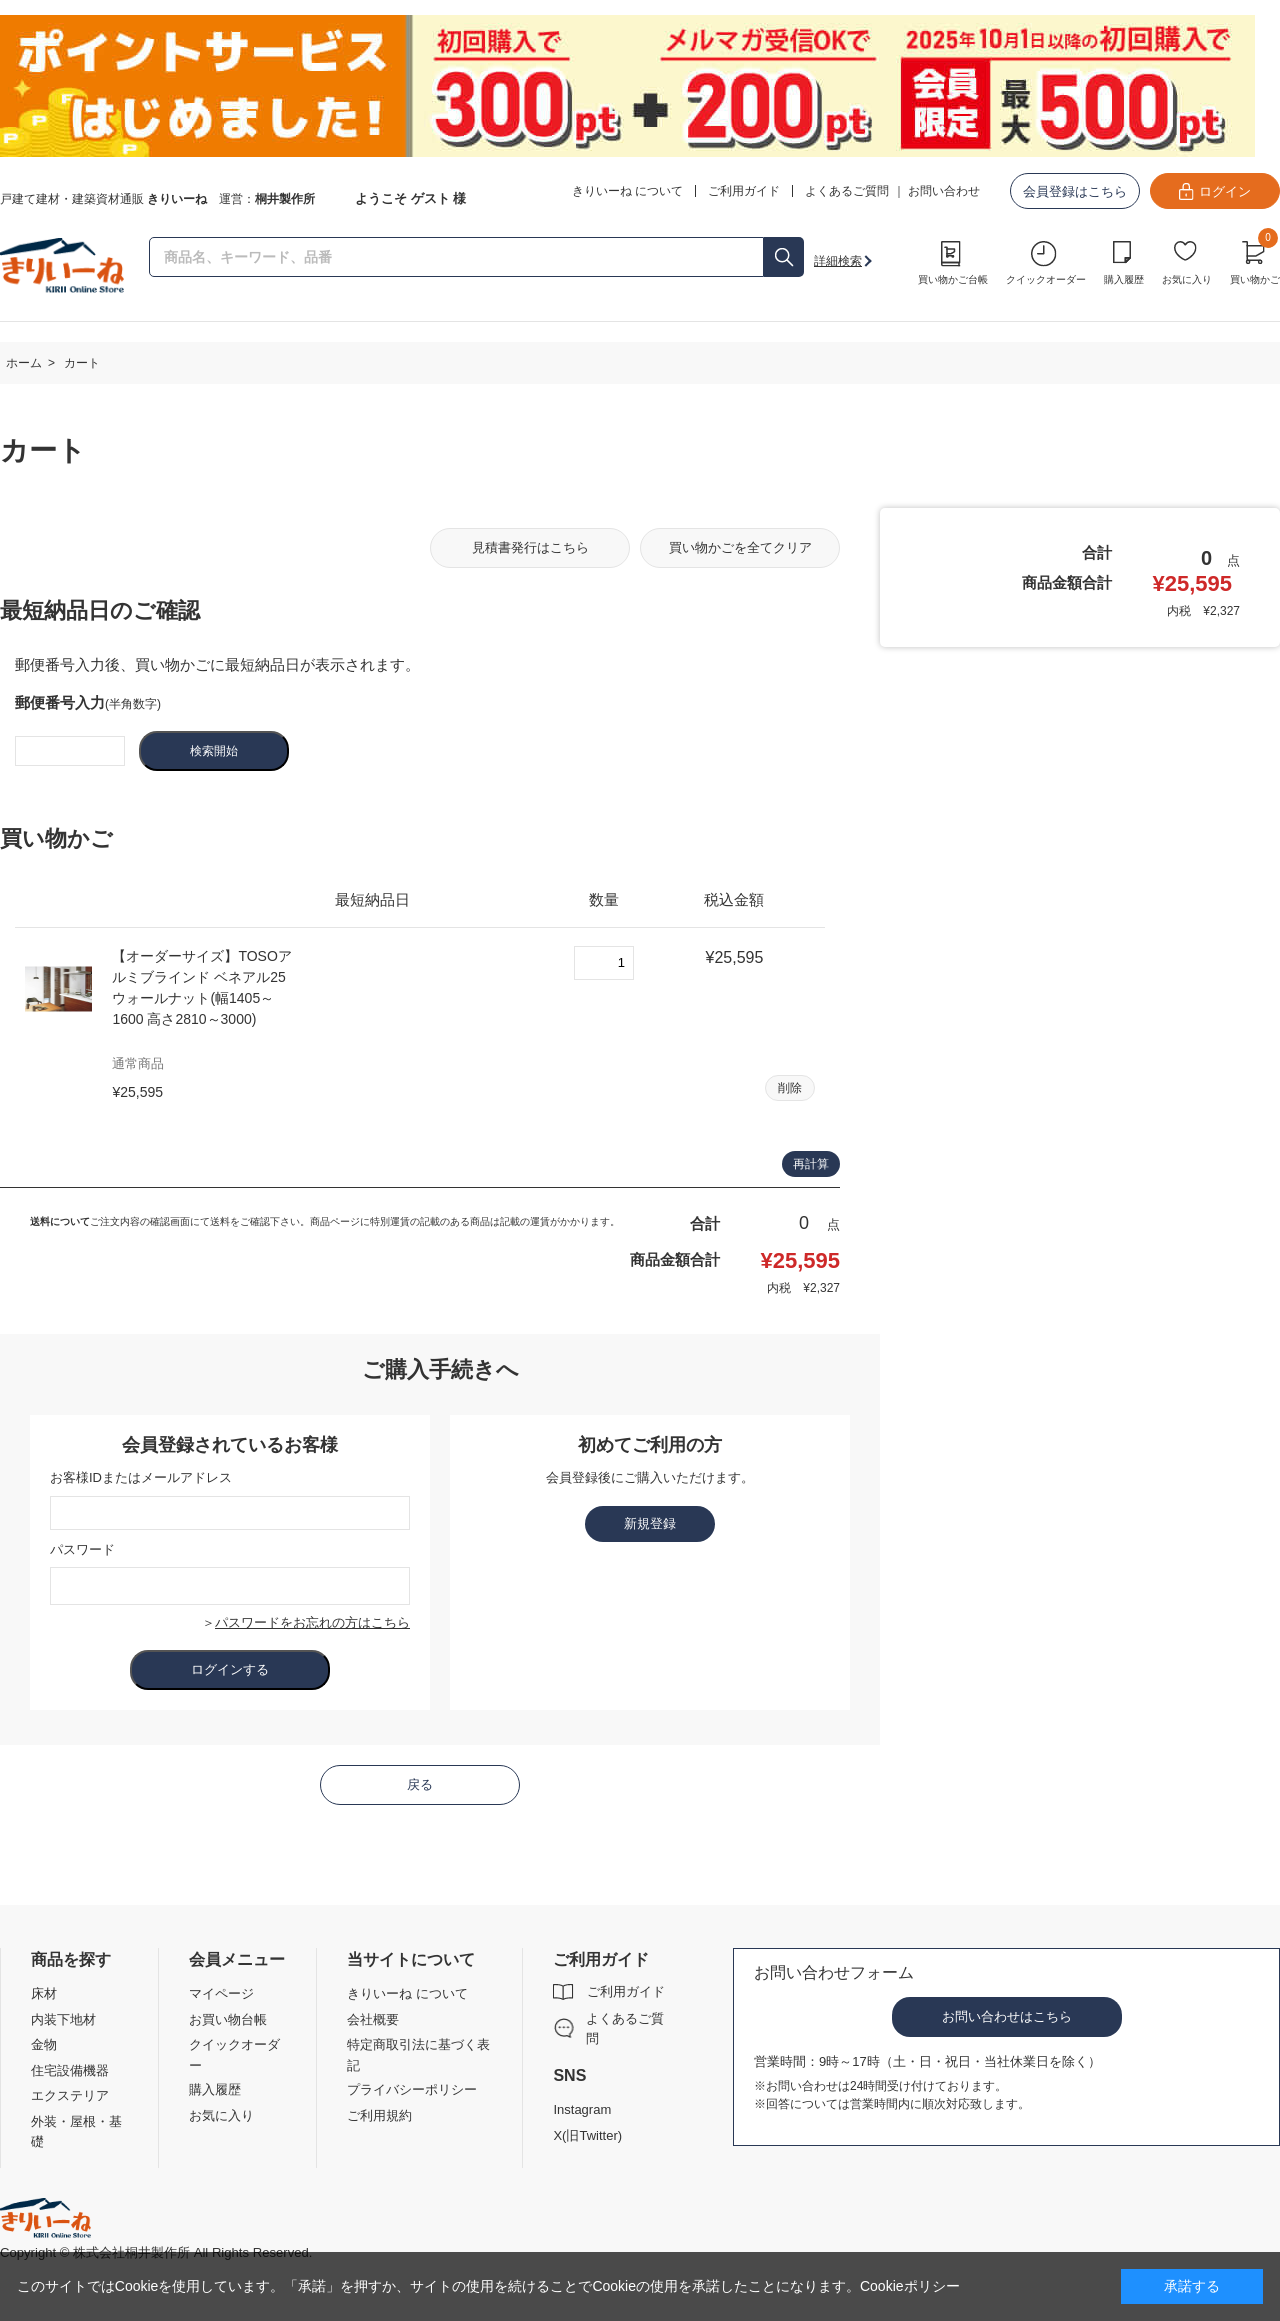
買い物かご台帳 (953, 279)
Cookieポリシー (910, 2286)
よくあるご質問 (847, 191)
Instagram (582, 2109)
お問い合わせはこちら (1007, 2016)
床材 (44, 1993)
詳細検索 (838, 261)
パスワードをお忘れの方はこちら (312, 1622)
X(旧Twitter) (587, 2135)
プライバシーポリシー (412, 2089)
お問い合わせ (944, 191)
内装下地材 (63, 2019)
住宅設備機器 (70, 2070)
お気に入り (1187, 279)
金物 (44, 2044)
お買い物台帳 (228, 2019)
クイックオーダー (1046, 279)
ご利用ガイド (626, 1991)
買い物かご (1255, 260)
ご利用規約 (379, 2115)
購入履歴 (1124, 279)
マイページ (221, 1993)
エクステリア (70, 2095)
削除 (790, 1088)
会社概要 (373, 2019)
